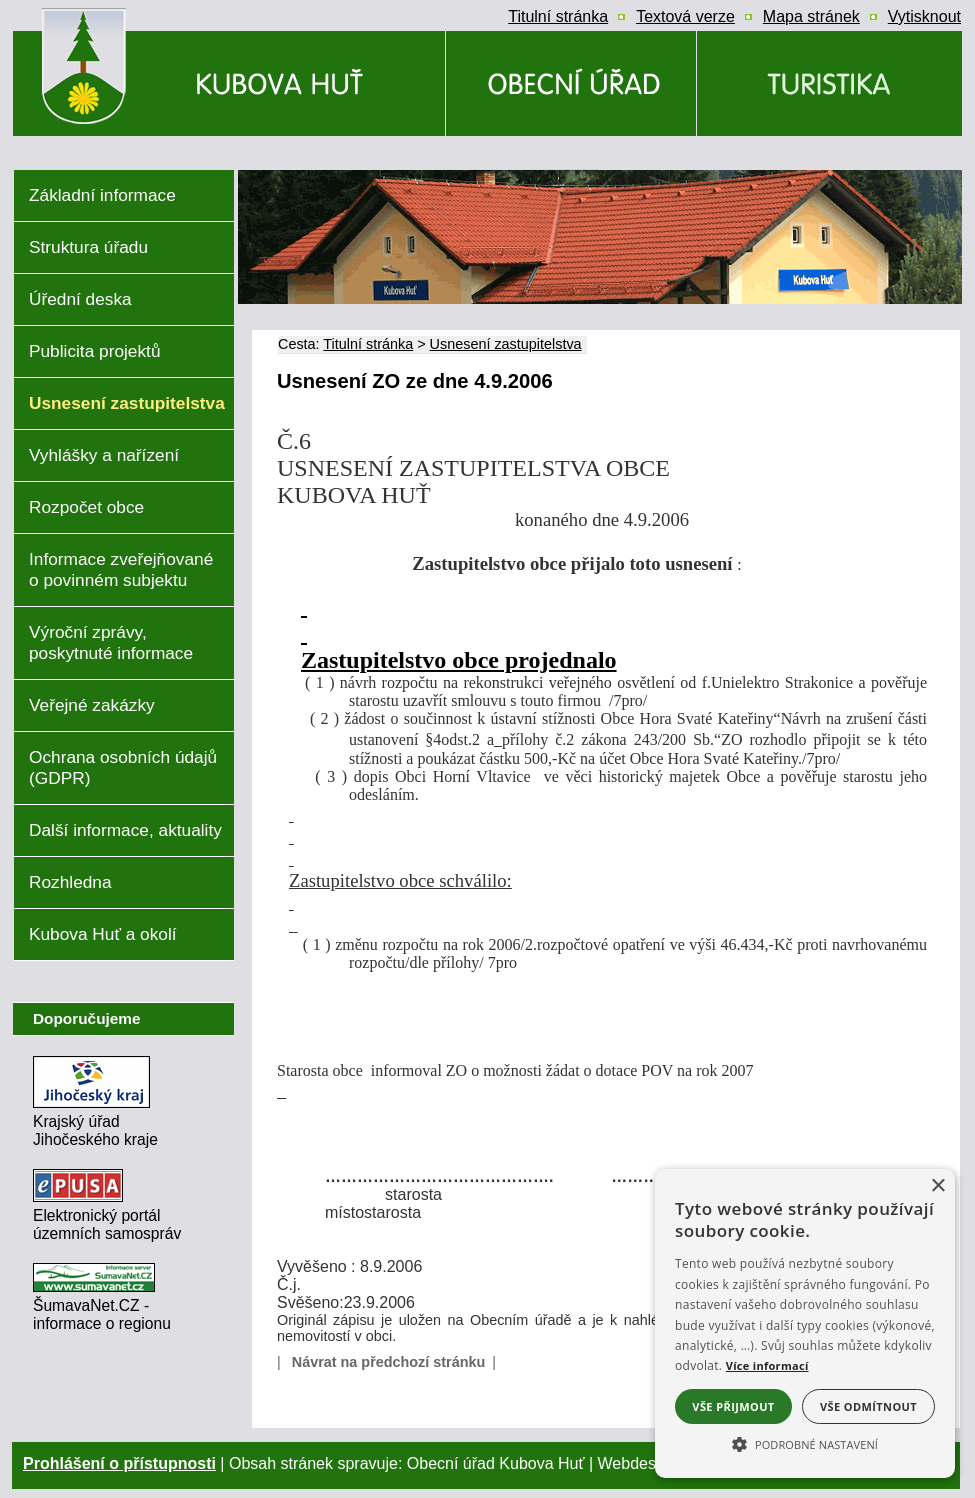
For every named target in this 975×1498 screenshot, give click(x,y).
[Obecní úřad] (571, 83)
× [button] (937, 1186)
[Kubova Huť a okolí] (829, 83)
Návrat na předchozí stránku (389, 1362)
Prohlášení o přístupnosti (119, 1463)
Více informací (767, 1365)
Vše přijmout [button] (733, 1406)
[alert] (805, 1323)
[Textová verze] (685, 17)
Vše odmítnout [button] (868, 1406)
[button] (805, 1443)
